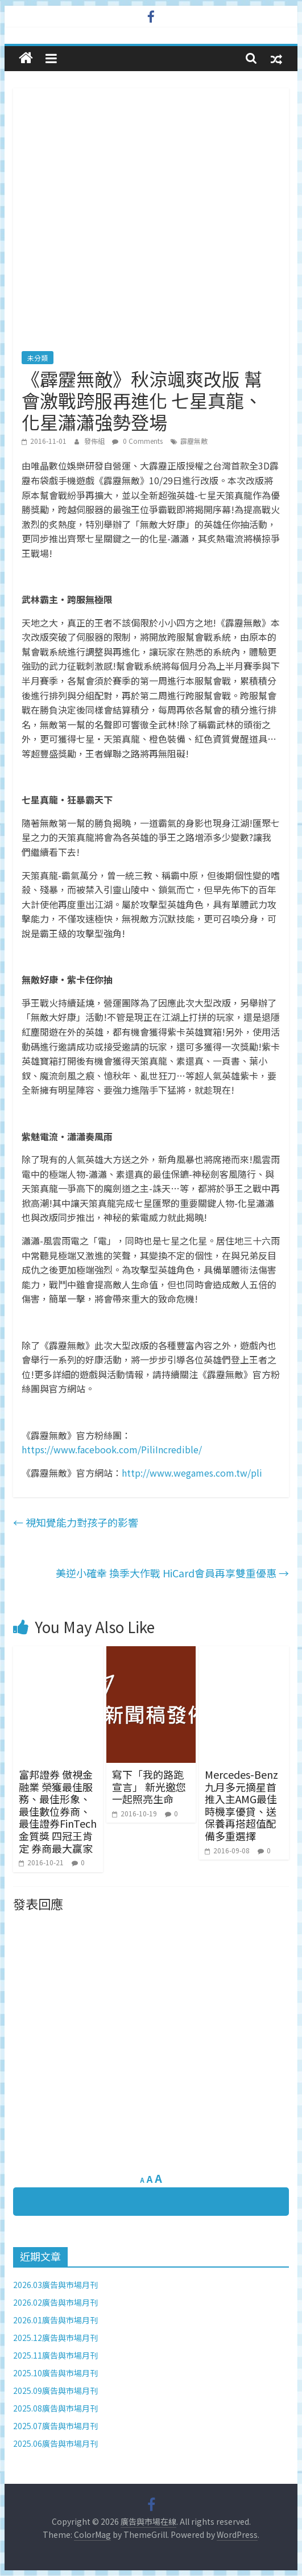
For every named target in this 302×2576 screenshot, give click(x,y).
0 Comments (137, 441)
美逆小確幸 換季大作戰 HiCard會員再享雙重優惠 (172, 1572)
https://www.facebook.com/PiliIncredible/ (112, 1449)
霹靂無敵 (194, 441)
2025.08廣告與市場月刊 (55, 2408)
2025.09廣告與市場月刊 (55, 2390)
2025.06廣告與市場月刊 (55, 2443)
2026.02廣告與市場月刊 (55, 2302)
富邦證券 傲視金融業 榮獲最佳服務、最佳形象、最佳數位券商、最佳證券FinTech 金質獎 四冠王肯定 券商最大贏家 (58, 1811)
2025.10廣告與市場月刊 (55, 2373)
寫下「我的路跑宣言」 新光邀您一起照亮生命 (149, 1786)
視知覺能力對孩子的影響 (75, 1522)
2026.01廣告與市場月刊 (55, 2320)
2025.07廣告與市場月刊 (55, 2425)
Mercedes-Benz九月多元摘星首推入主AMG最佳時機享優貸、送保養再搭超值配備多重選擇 (241, 1805)
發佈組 (95, 441)
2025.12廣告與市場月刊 (55, 2337)
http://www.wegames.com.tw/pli (192, 1472)
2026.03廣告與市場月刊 (55, 2284)
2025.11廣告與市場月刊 (55, 2355)
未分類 (37, 357)
